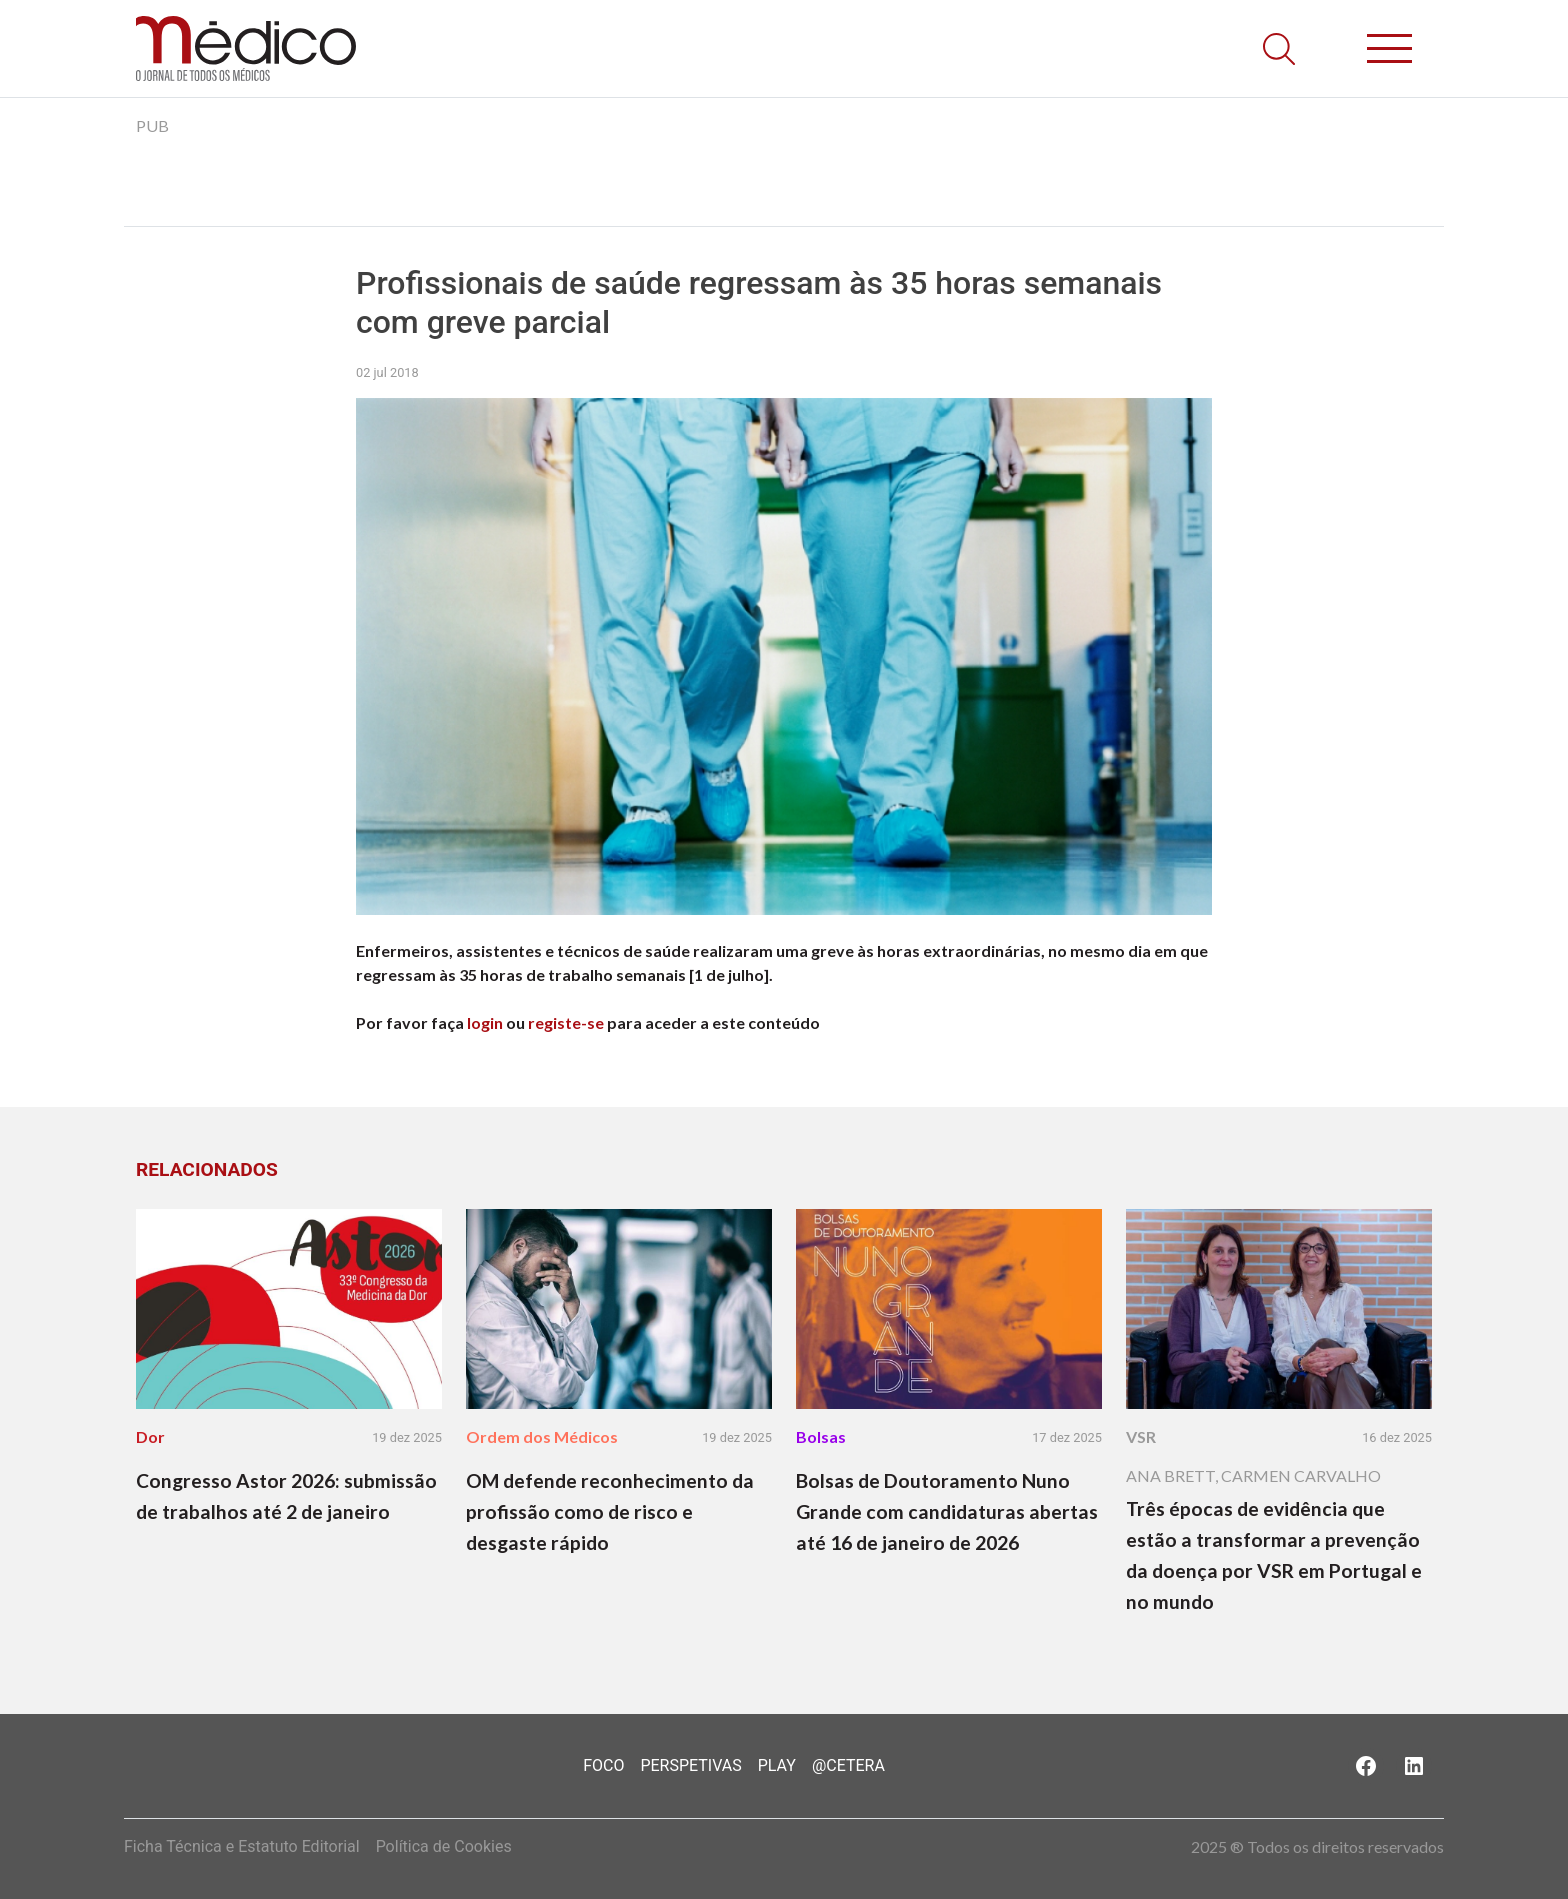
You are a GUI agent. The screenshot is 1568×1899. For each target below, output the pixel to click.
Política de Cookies (444, 1846)
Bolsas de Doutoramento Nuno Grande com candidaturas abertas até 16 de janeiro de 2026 (947, 1511)
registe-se (566, 1022)
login (485, 1022)
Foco (603, 1765)
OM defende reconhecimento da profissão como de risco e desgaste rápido (610, 1511)
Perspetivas (690, 1765)
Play (777, 1765)
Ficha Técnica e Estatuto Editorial (242, 1846)
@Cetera (848, 1765)
